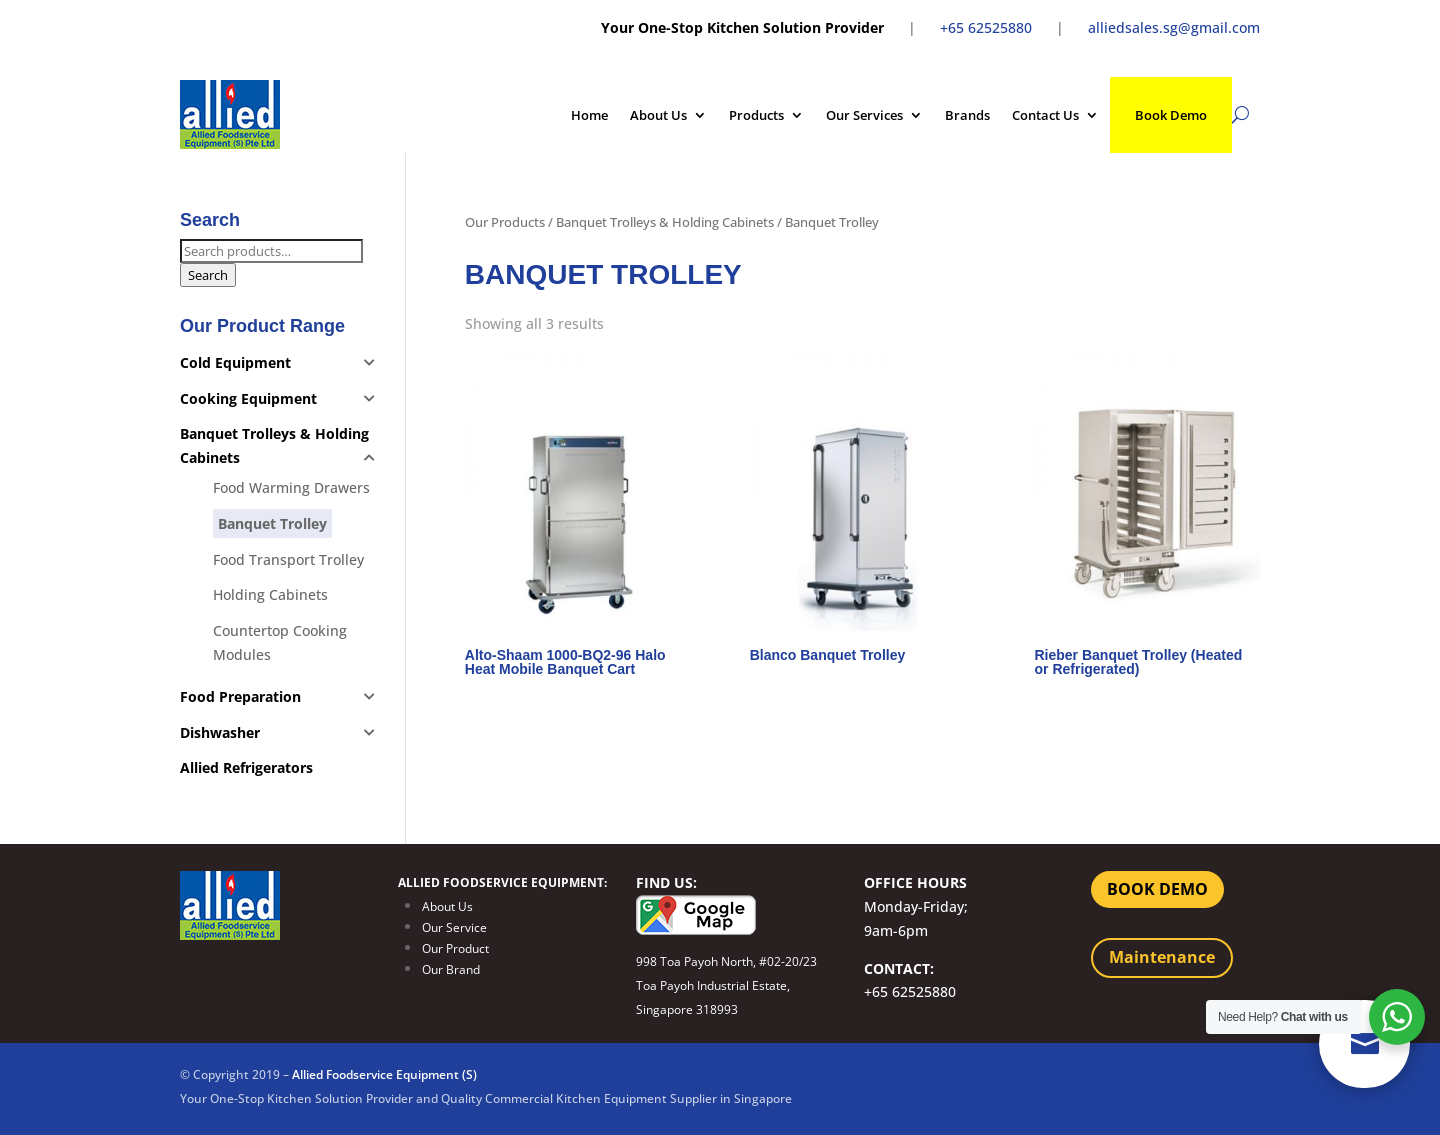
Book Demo (1171, 115)
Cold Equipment (235, 362)
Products (756, 115)
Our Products (505, 222)
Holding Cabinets (270, 594)
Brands (967, 115)
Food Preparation (240, 696)
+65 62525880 (986, 27)
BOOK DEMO (1157, 889)
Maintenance (1162, 957)
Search (208, 275)
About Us (658, 115)
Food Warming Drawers (291, 487)
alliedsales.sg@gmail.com (1174, 27)
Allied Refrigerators (246, 767)
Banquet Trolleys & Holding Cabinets (665, 222)
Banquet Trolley (272, 523)
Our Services (864, 115)
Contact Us (1045, 115)
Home (589, 115)
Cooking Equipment (248, 398)
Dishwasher (220, 732)
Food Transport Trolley (288, 559)
